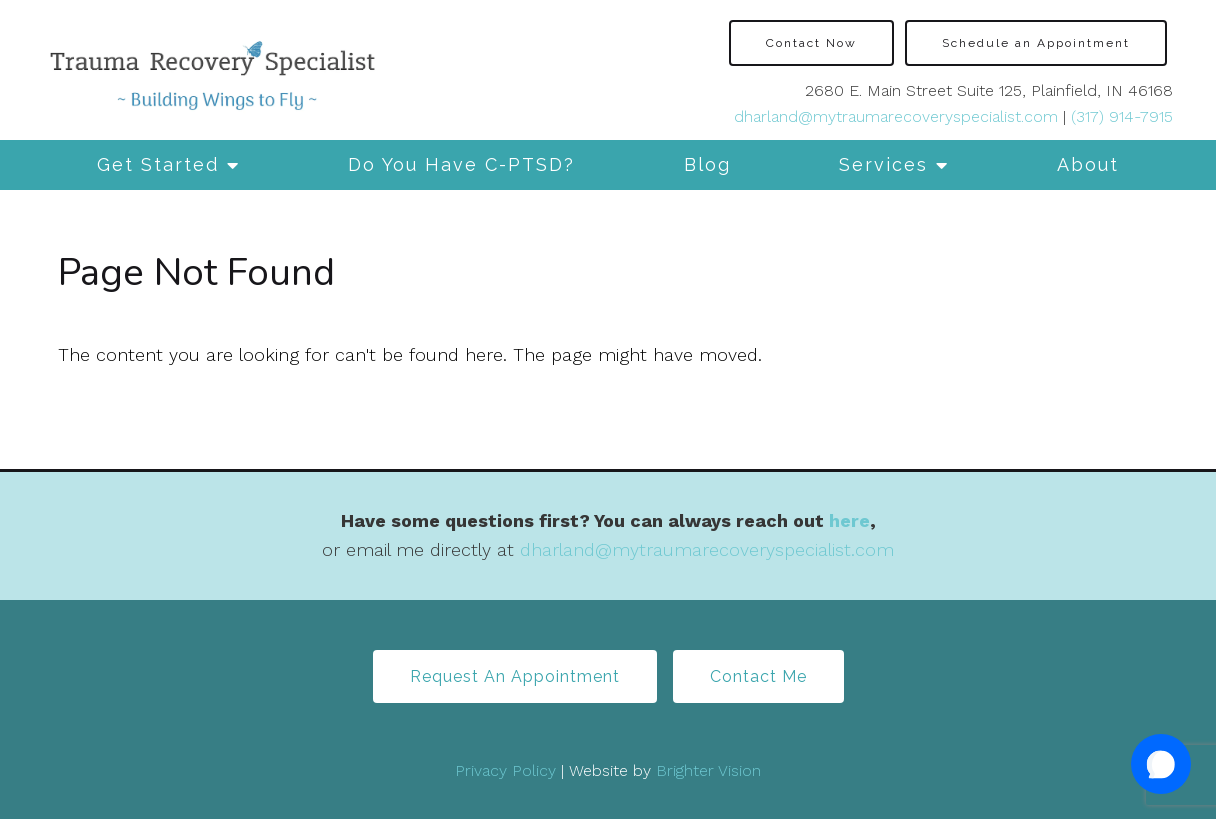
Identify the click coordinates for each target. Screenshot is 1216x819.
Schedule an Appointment (1036, 43)
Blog (707, 164)
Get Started (158, 164)
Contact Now (811, 43)
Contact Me (758, 676)
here (849, 520)
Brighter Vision (708, 770)
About (1088, 164)
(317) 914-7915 (1122, 116)
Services (883, 164)
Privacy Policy (505, 770)
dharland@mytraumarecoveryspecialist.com (896, 116)
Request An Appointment (515, 676)
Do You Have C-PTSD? (461, 164)
